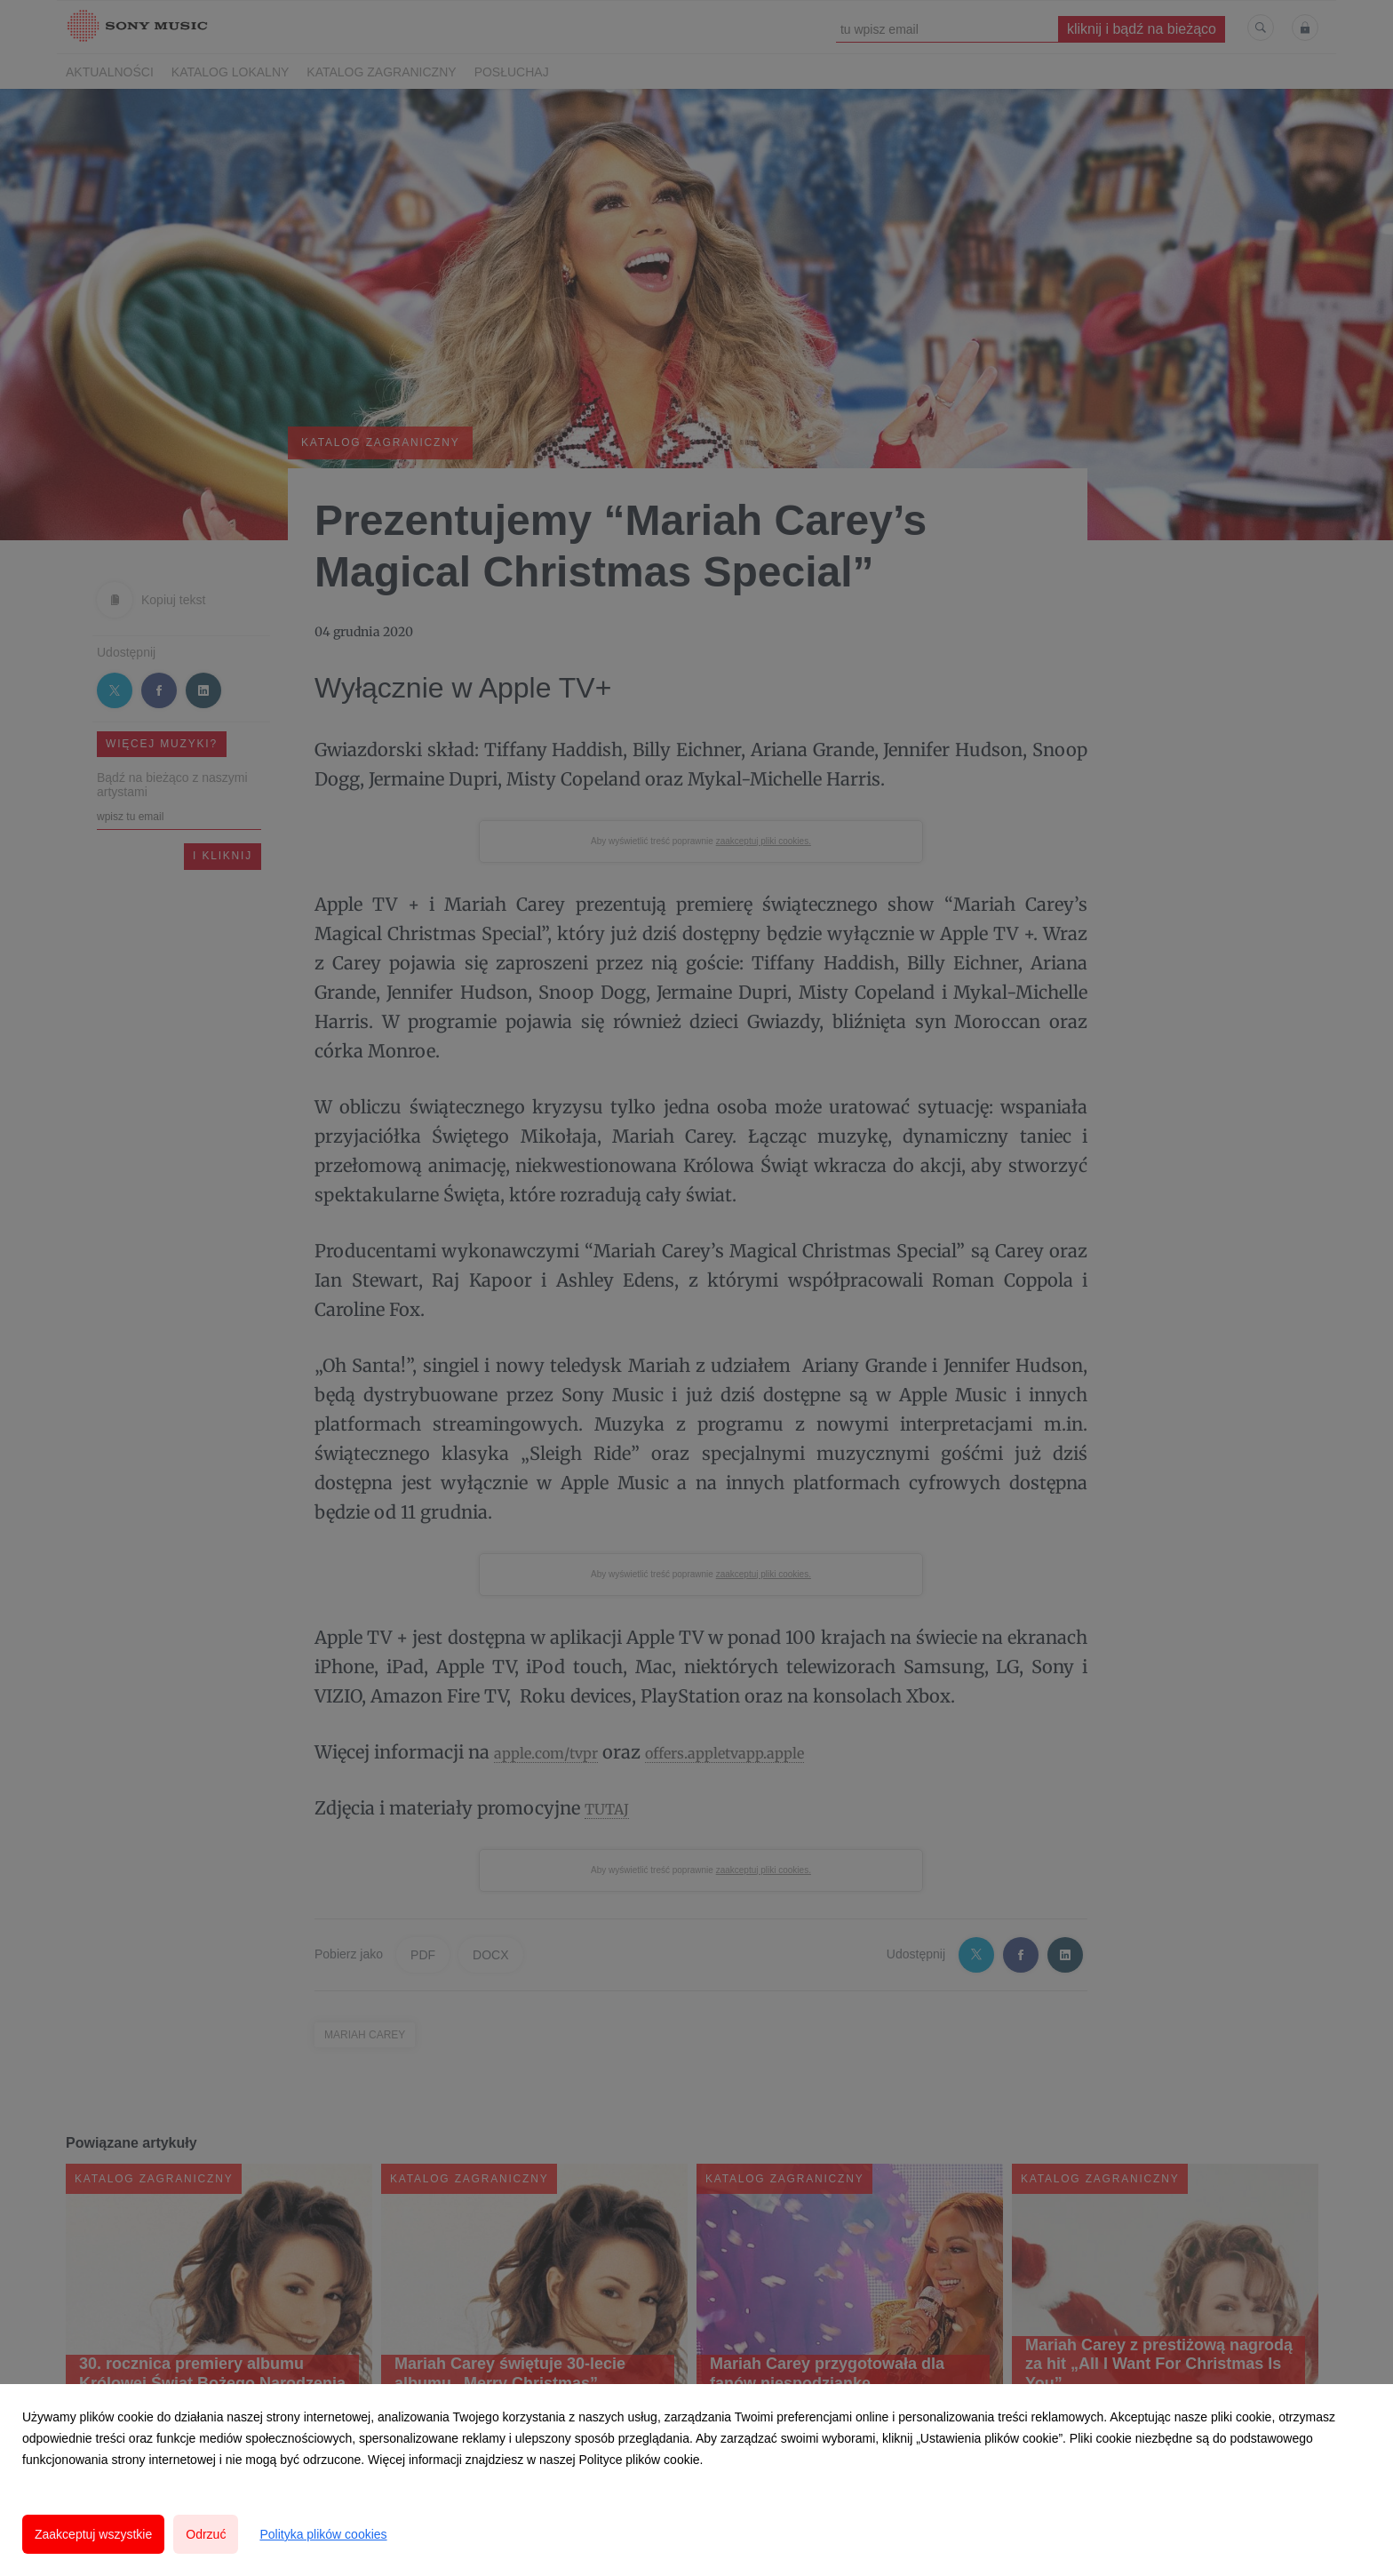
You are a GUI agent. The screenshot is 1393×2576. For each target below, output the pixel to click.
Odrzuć (206, 2534)
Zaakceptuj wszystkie (93, 2534)
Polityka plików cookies (322, 2534)
